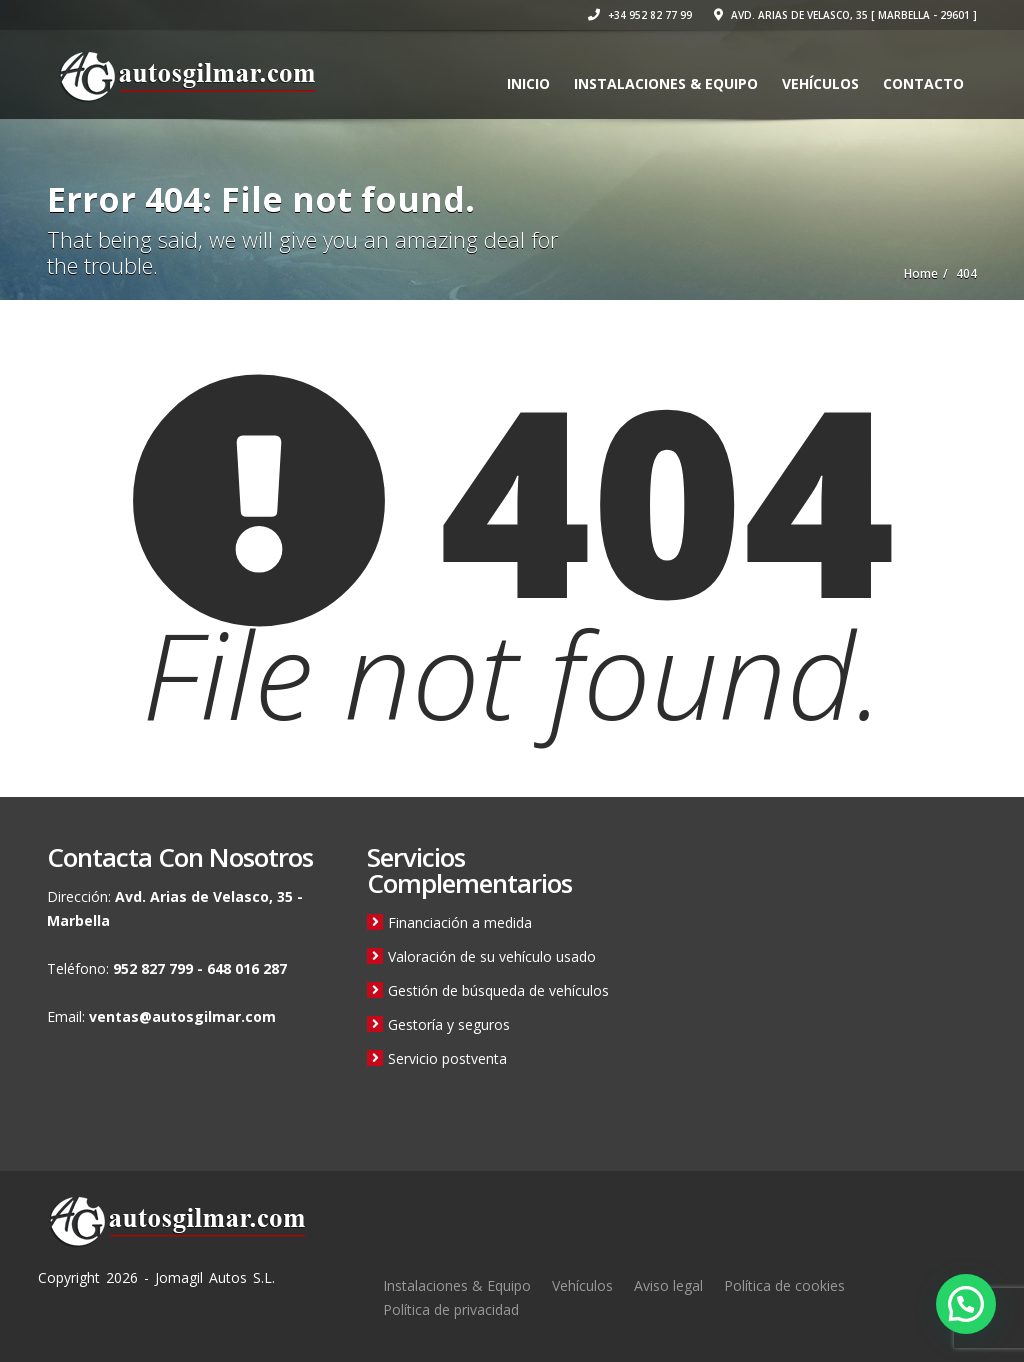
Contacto (923, 83)
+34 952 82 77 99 (640, 15)
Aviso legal (668, 1285)
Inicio (528, 83)
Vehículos (820, 83)
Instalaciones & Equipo (666, 83)
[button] (966, 1304)
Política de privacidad (451, 1309)
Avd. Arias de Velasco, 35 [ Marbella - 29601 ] (845, 15)
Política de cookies (784, 1285)
